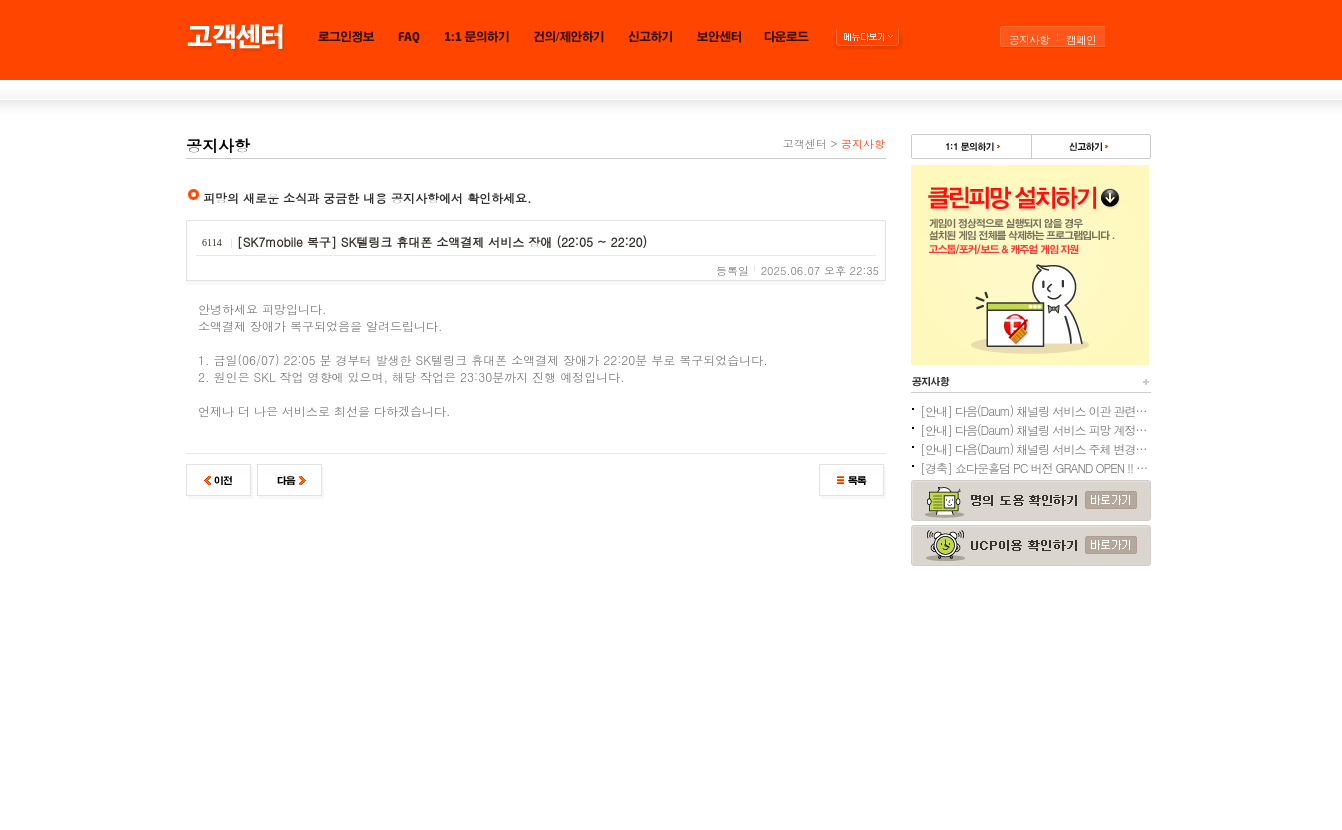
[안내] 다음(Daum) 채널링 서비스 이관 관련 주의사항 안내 (1035, 410)
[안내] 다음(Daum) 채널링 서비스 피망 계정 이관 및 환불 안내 (1035, 429)
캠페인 (1081, 39)
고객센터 (805, 143)
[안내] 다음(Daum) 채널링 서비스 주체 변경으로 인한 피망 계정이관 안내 (1035, 448)
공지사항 (1029, 39)
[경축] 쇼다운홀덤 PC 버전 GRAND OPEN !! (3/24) (1035, 467)
